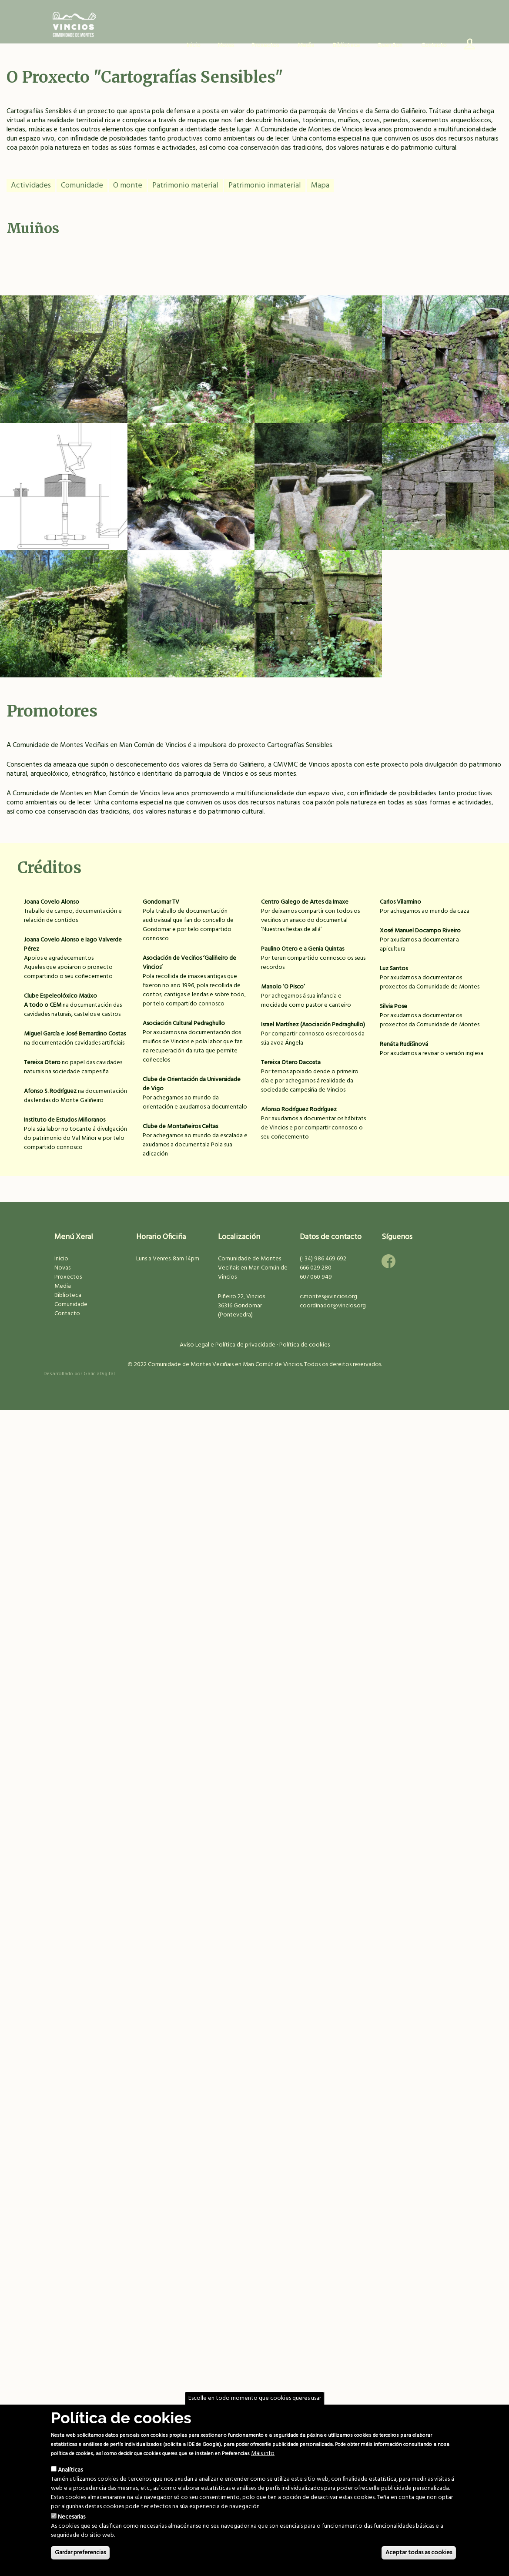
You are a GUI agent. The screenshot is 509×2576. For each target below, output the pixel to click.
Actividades (31, 185)
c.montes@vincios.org (328, 1297)
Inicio (194, 45)
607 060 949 (316, 1277)
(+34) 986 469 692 (323, 1259)
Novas (226, 45)
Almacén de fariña (445, 366)
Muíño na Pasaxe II (191, 366)
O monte (127, 185)
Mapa (320, 185)
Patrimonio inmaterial (264, 185)
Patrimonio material (185, 185)
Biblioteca (346, 45)
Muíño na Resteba (318, 620)
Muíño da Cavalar (63, 620)
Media (62, 1286)
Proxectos (68, 1277)
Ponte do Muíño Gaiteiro (64, 366)
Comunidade (82, 185)
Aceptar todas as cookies (418, 2553)
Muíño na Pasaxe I (191, 493)
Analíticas (70, 2470)
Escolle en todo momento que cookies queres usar (254, 2398)
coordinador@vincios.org (333, 1306)
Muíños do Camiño (318, 366)
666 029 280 (316, 1268)
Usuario (466, 45)
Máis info (263, 2453)
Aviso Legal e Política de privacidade (227, 1345)
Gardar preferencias (80, 2553)
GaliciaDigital (99, 1374)
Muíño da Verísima (445, 493)
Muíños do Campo (63, 493)
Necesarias (71, 2517)
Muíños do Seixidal (318, 493)
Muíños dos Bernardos (191, 620)
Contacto (434, 45)
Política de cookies (304, 1345)
